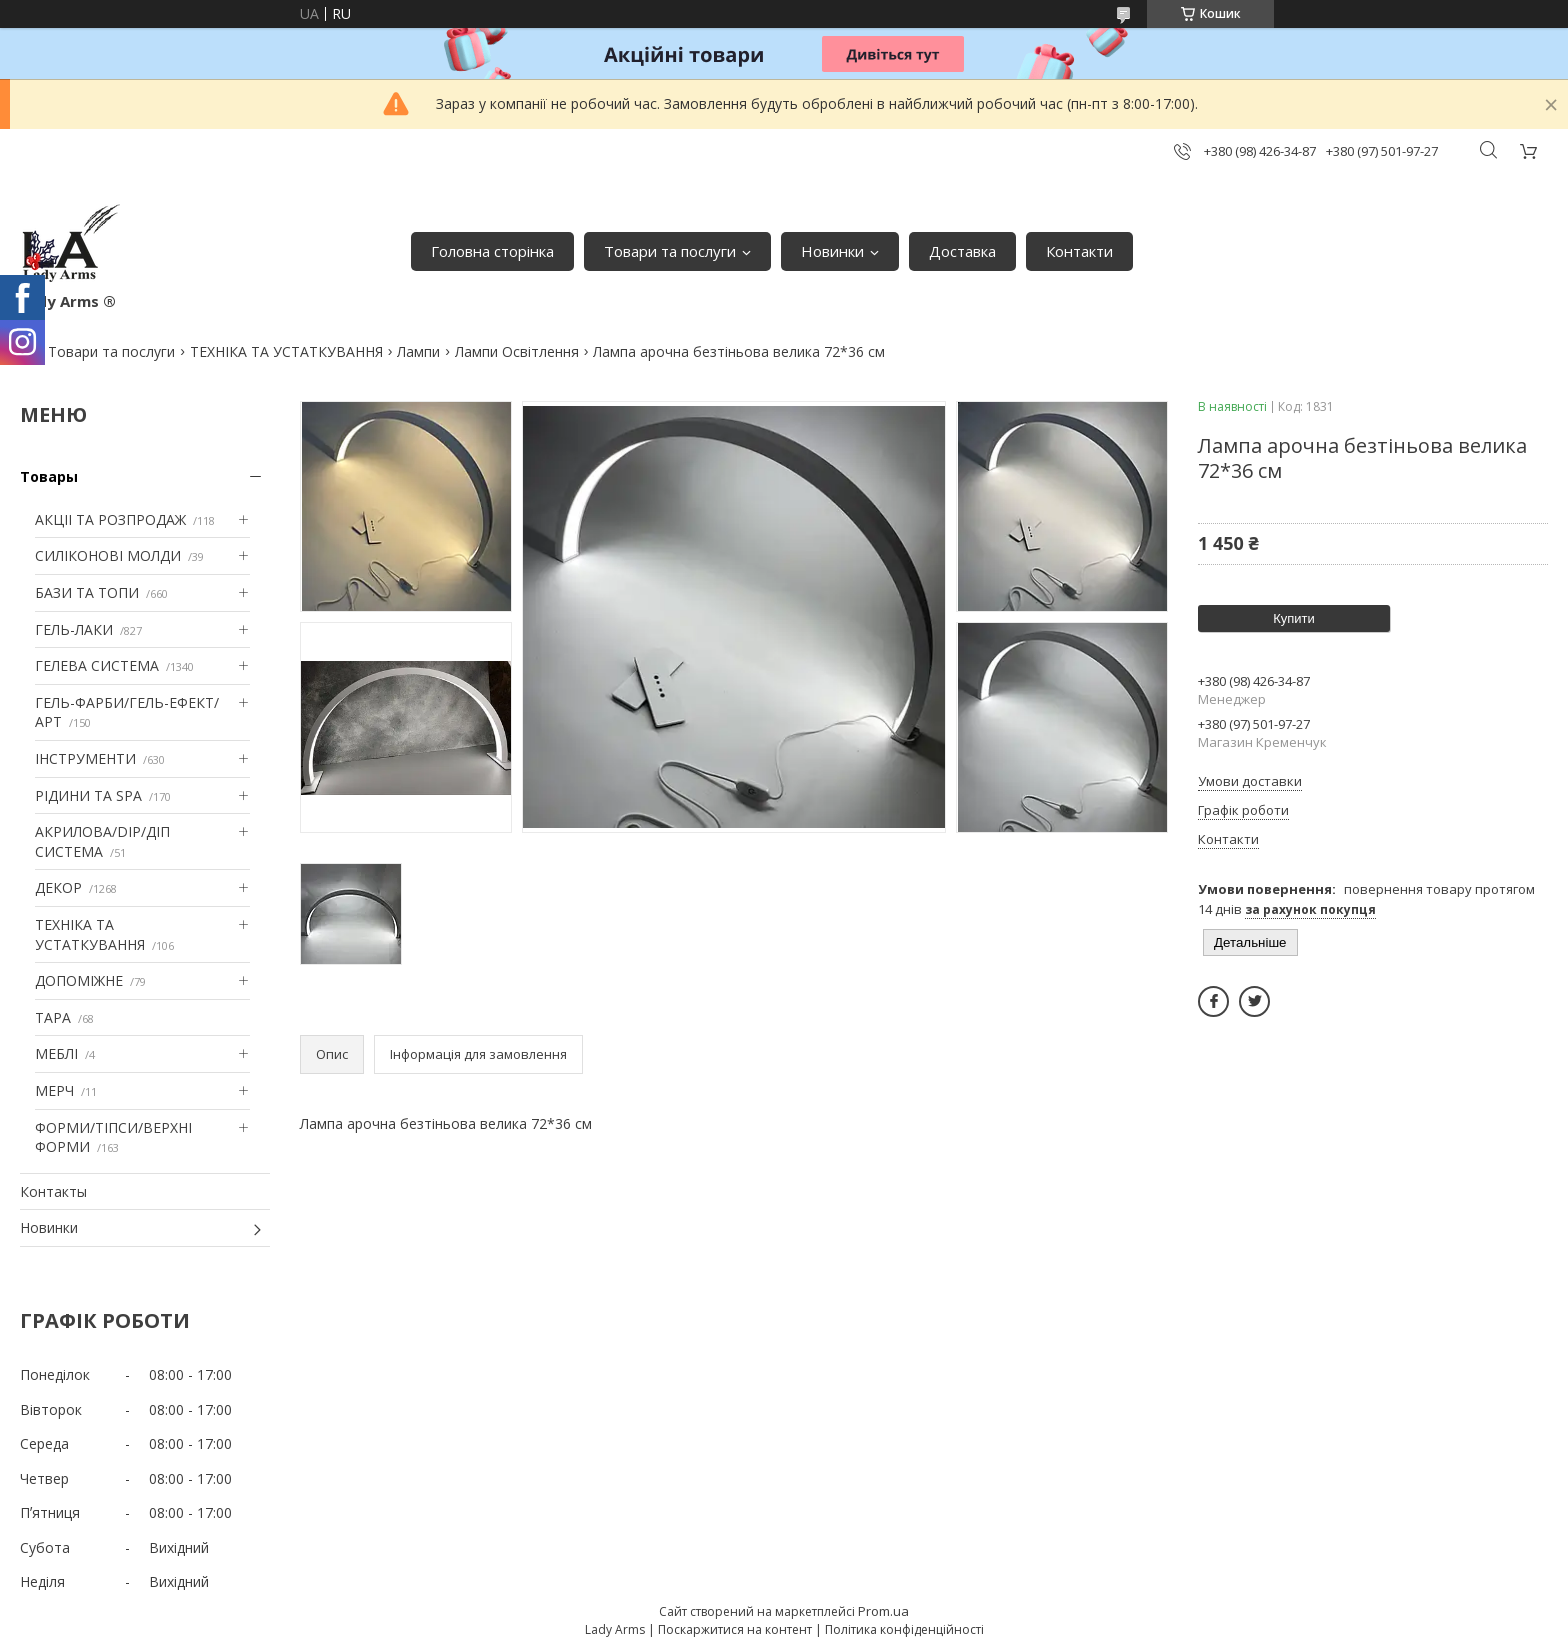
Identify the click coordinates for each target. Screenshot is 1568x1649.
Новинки (832, 251)
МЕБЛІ (56, 1053)
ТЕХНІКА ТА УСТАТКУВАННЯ (286, 351)
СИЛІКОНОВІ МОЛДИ (108, 555)
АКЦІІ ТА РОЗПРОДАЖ (110, 519)
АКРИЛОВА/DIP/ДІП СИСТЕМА (102, 841)
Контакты (53, 1191)
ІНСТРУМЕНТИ (85, 758)
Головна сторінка (492, 251)
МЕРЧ (54, 1090)
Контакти (1079, 251)
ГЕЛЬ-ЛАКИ (74, 629)
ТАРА (53, 1017)
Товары (49, 476)
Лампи (418, 351)
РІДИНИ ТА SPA (88, 795)
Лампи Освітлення (517, 351)
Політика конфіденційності (904, 1629)
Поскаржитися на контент (735, 1629)
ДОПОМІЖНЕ (79, 980)
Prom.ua (883, 1611)
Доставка (962, 251)
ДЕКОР (58, 887)
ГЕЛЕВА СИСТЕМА (97, 665)
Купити (1294, 618)
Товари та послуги (670, 251)
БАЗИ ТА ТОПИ (87, 592)
